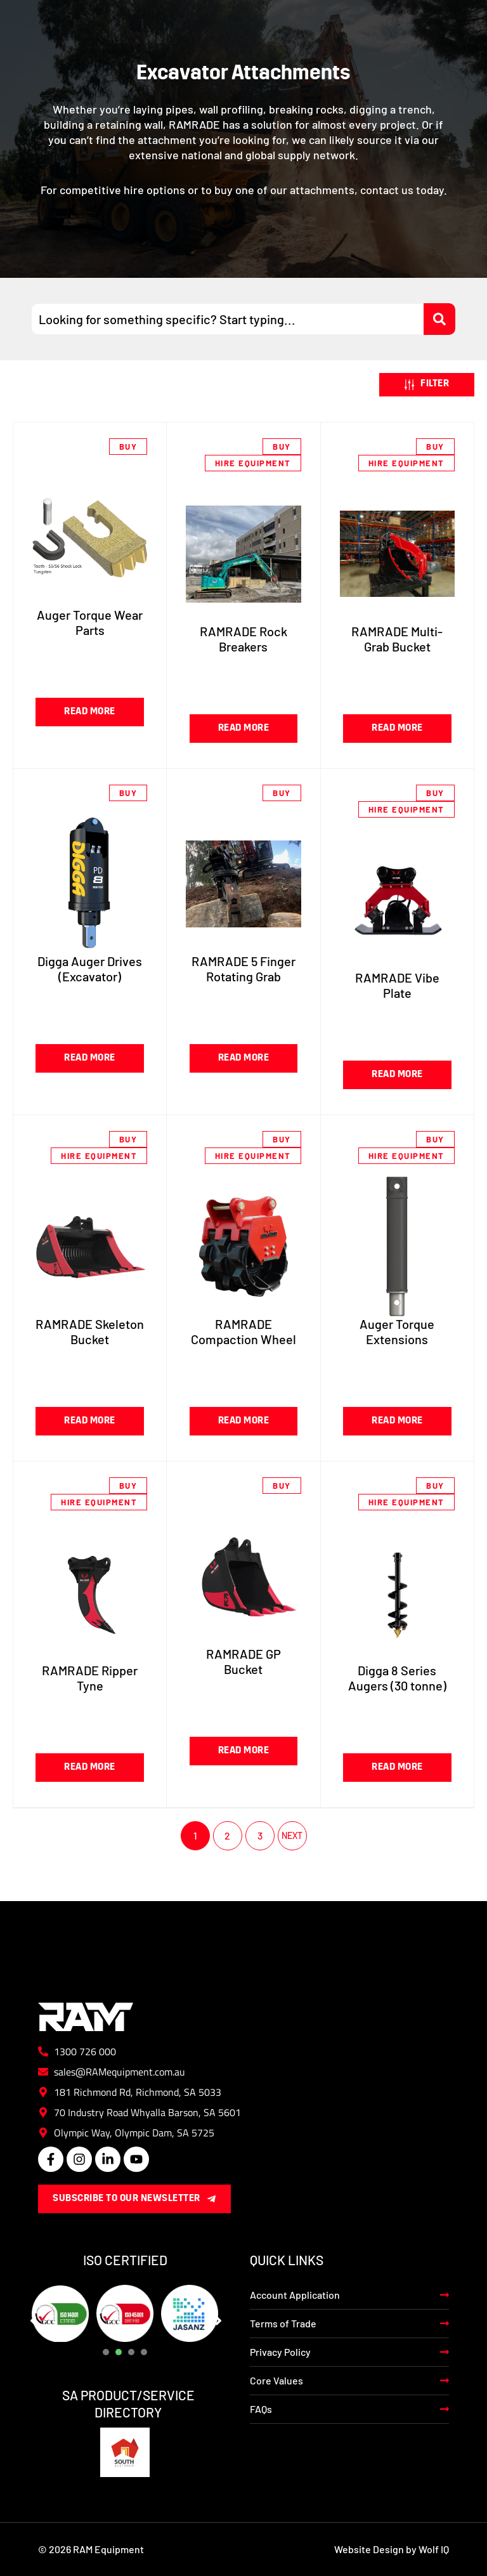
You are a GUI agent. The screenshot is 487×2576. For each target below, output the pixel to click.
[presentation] (106, 2352)
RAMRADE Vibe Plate (397, 985)
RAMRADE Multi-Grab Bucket (397, 639)
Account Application (295, 2295)
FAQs (261, 2409)
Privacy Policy (280, 2352)
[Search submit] (439, 319)
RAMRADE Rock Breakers (243, 639)
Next (292, 1835)
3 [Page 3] (260, 1835)
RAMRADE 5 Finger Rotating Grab (243, 968)
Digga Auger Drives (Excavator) (89, 968)
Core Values (276, 2380)
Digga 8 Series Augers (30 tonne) (397, 1678)
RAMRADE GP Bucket (243, 1661)
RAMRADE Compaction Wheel (243, 1331)
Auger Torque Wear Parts (90, 622)
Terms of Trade (283, 2323)
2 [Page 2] (227, 1835)
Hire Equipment (253, 463)
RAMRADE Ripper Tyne (90, 1678)
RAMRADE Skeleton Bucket (90, 1331)
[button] (426, 385)
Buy (128, 446)
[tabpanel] (60, 2313)
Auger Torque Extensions (397, 1331)
